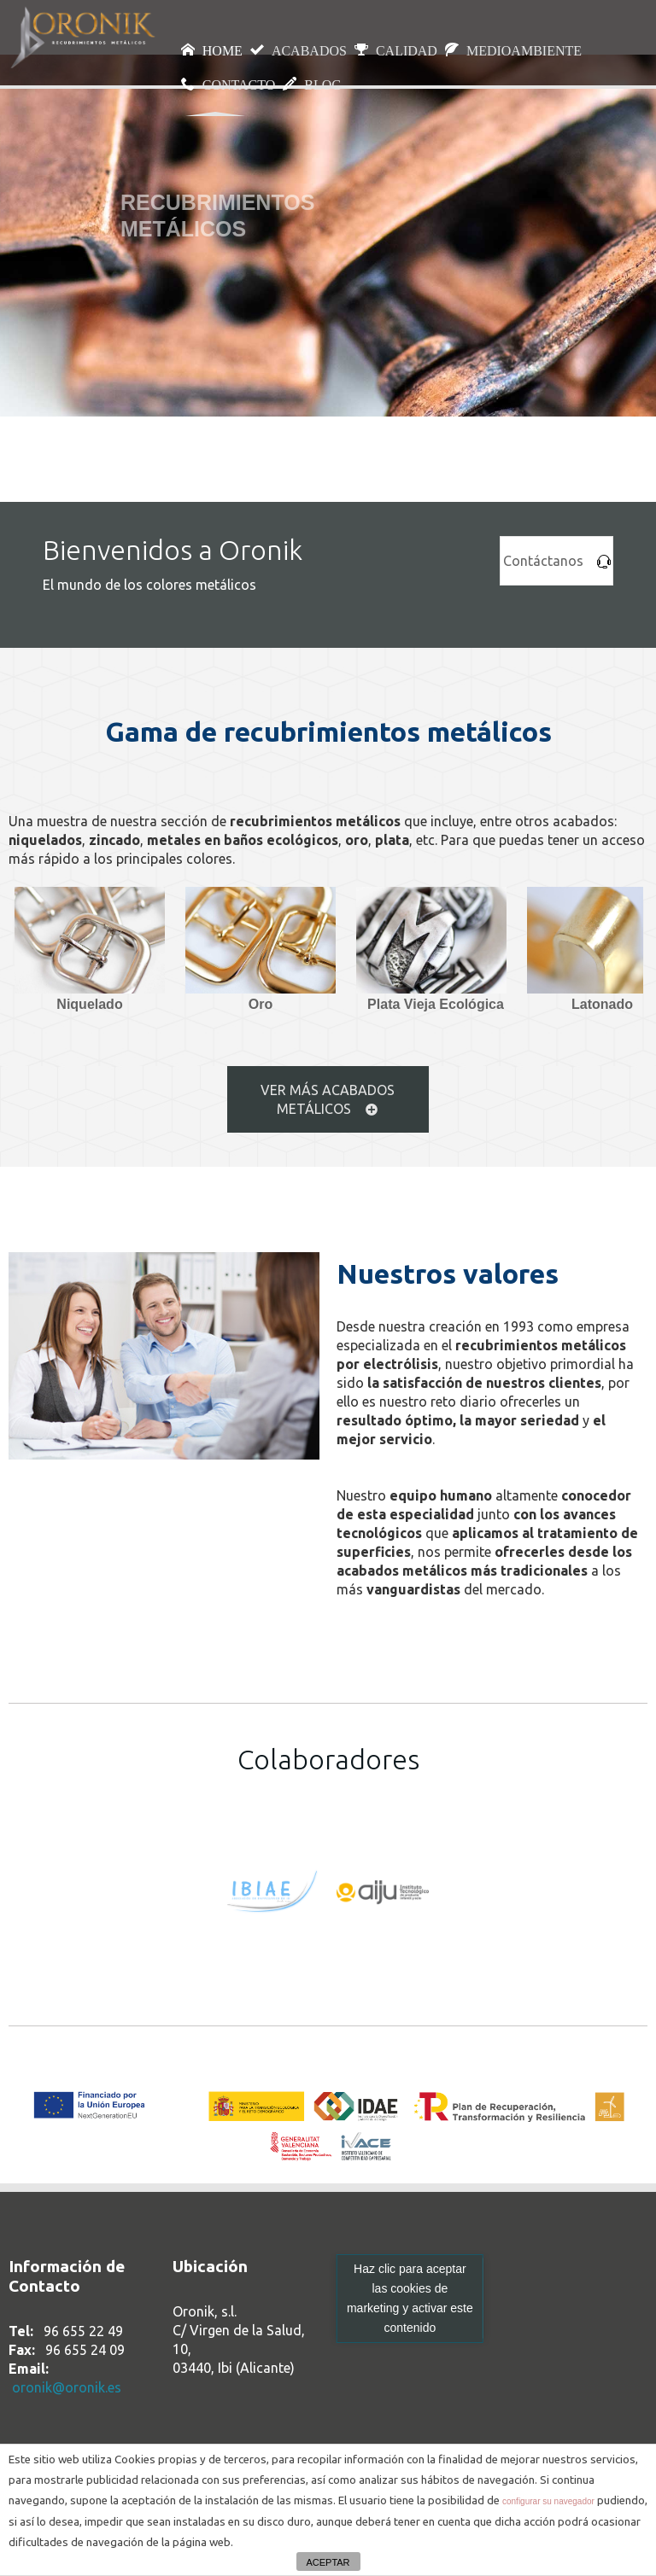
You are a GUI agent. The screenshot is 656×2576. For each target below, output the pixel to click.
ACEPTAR (327, 2562)
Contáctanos (557, 560)
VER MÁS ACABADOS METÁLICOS (328, 1099)
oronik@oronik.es (66, 2387)
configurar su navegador (548, 2501)
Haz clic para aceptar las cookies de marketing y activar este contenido (410, 2298)
